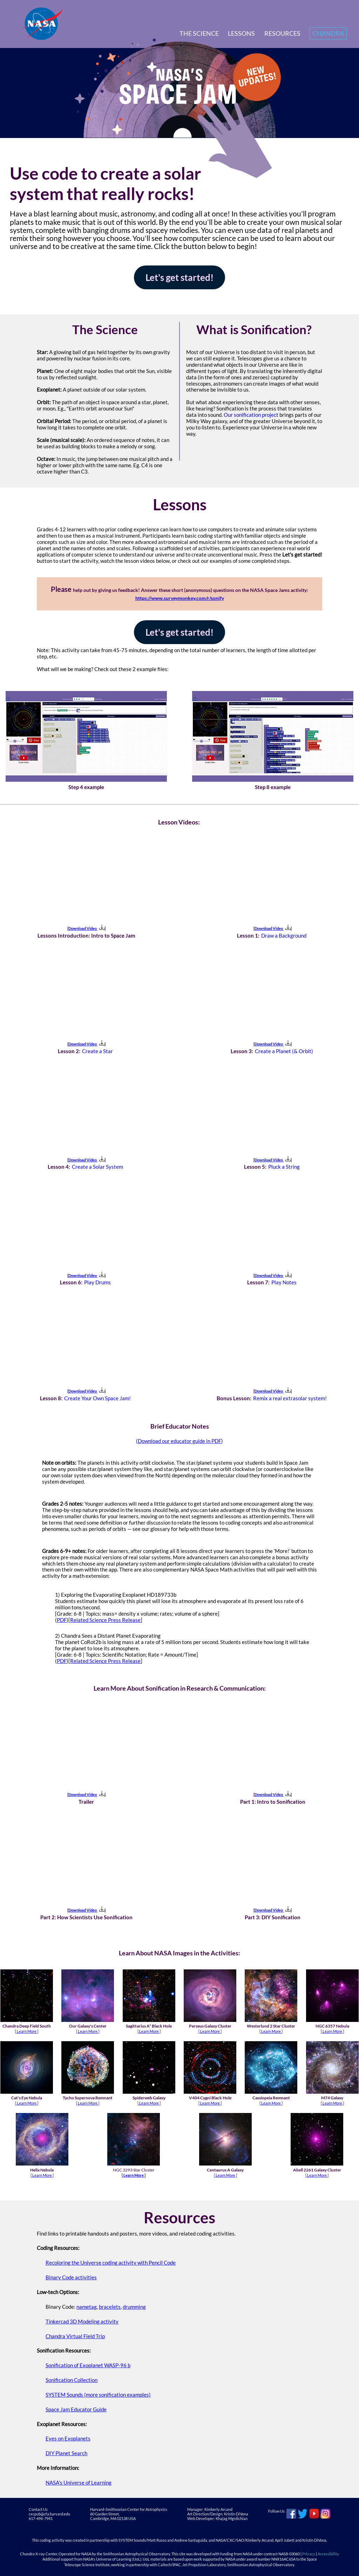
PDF (62, 1620)
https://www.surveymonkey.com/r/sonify (179, 598)
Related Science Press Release (105, 1620)
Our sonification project (251, 415)
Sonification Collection (71, 2380)
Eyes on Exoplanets (68, 2438)
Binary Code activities (71, 2277)
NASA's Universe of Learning (78, 2482)
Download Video (86, 928)
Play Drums (97, 1282)
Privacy (308, 2554)
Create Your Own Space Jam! (97, 1398)
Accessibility (328, 2554)
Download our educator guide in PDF (179, 1441)
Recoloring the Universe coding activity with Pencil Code (111, 2262)
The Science (199, 33)
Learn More (26, 2031)
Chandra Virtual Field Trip (75, 2336)
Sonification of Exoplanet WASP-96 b (88, 2365)
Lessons (241, 33)
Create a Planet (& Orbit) (284, 1051)
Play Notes (284, 1282)
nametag (86, 2307)
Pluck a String (284, 1166)
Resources (282, 33)
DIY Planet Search (66, 2453)
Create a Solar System (97, 1166)
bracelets (110, 2307)
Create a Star (97, 1051)
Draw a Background (283, 935)
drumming (134, 2307)
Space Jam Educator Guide (76, 2409)
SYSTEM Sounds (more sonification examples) (98, 2394)
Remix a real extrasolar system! (290, 1398)
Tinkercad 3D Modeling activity (82, 2321)
